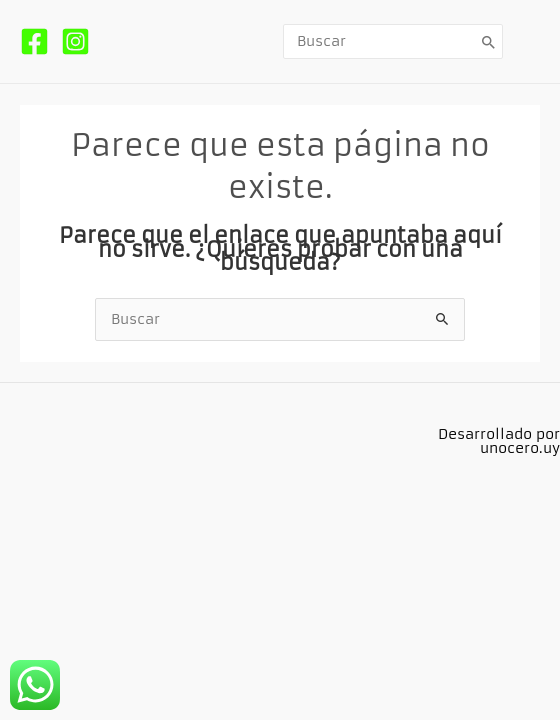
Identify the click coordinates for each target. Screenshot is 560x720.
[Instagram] (75, 41)
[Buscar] (489, 41)
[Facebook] (34, 41)
